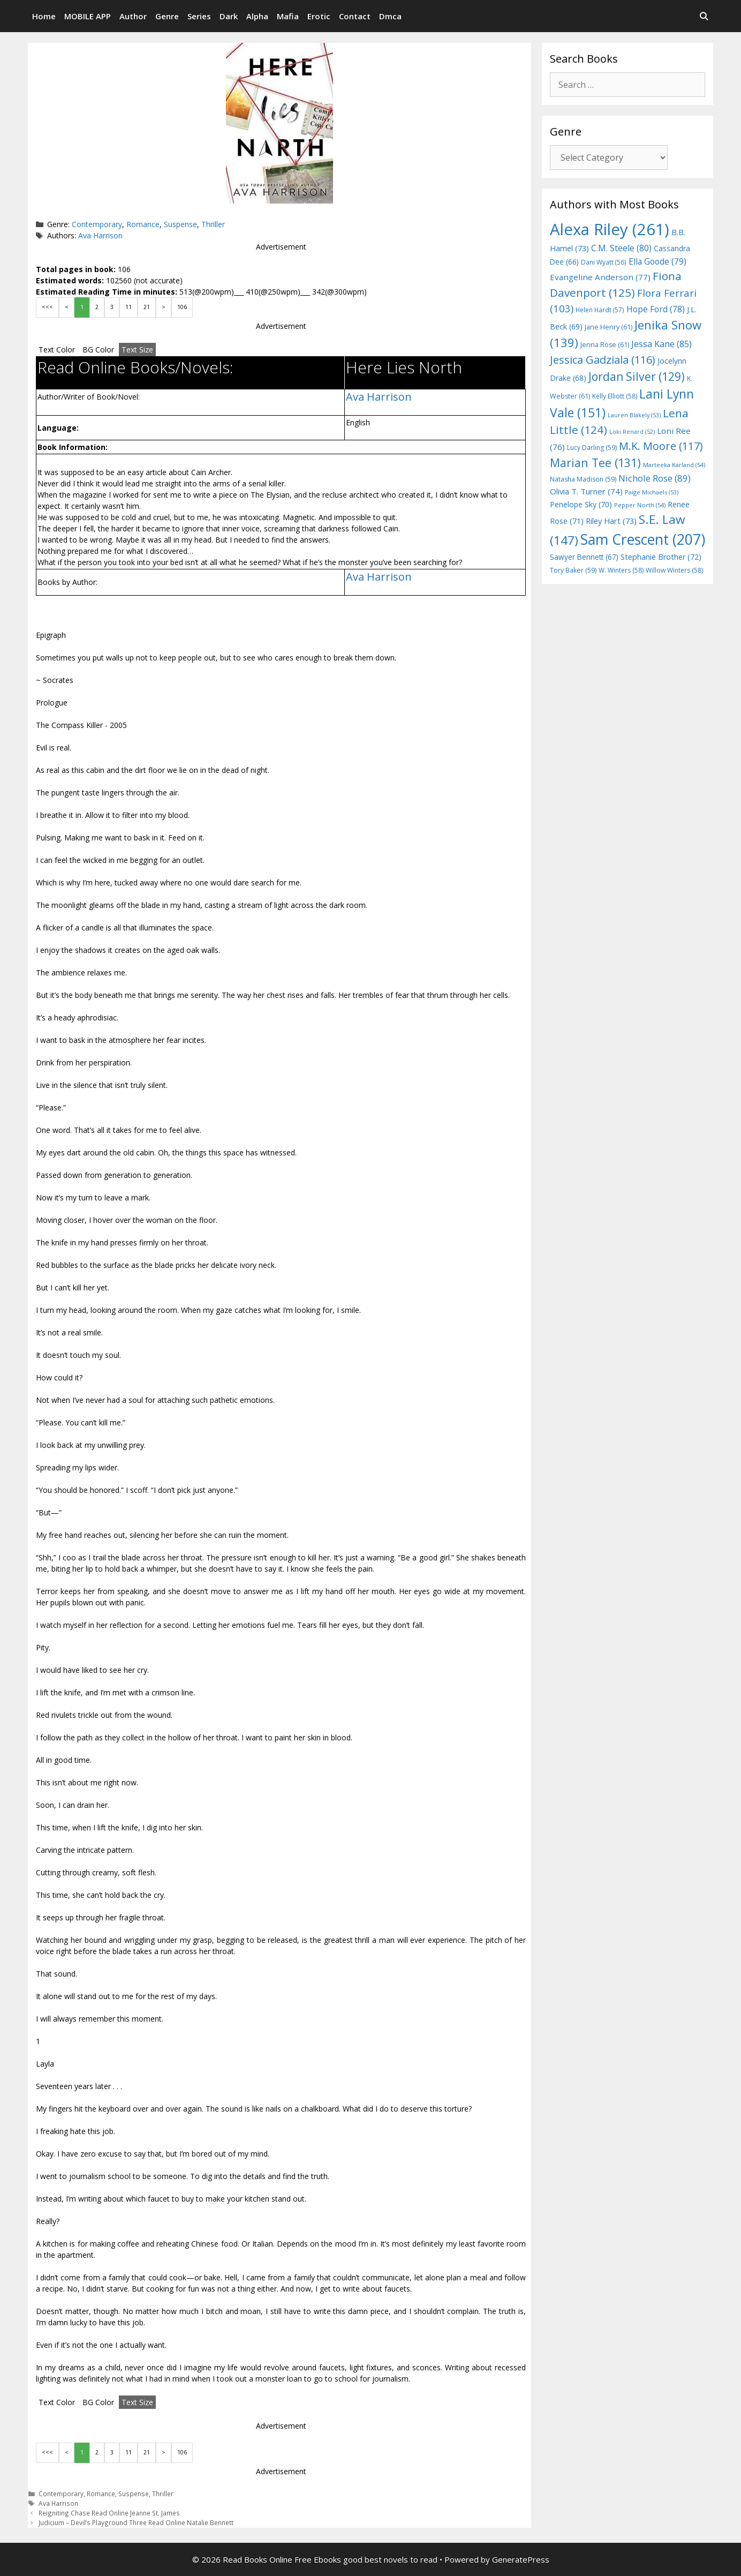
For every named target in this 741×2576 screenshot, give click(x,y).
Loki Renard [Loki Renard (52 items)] (632, 431)
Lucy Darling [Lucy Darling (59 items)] (592, 447)
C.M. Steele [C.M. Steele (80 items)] (621, 248)
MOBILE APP (87, 16)
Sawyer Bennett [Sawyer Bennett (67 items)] (584, 557)
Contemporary (97, 224)
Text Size (137, 349)
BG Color (98, 349)
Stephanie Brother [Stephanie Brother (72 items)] (661, 557)
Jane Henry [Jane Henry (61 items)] (608, 327)
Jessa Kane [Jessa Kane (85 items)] (661, 344)
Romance (143, 224)
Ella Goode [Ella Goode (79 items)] (657, 261)
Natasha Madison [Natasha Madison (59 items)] (583, 479)
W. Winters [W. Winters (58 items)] (621, 570)
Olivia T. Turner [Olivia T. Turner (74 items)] (586, 491)
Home (44, 16)
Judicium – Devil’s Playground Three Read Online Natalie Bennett (136, 2522)
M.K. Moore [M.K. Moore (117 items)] (661, 446)
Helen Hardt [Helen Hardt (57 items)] (600, 309)
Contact (354, 16)
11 (128, 307)
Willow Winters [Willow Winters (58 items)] (674, 570)
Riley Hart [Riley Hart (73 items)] (611, 520)
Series (199, 16)
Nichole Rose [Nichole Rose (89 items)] (654, 478)
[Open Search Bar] (703, 16)
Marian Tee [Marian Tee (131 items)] (595, 462)
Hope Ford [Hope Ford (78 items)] (655, 309)
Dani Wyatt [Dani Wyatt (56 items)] (603, 262)
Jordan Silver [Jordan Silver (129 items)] (636, 376)
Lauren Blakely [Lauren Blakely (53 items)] (634, 415)
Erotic (318, 16)
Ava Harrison (100, 235)
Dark (229, 16)
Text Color (57, 349)
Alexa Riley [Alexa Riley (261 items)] (609, 229)
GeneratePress (520, 2559)
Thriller (213, 224)
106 (182, 307)
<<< (47, 307)
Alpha (257, 16)
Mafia (288, 16)
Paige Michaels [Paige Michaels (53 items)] (651, 492)
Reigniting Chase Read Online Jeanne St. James (109, 2513)
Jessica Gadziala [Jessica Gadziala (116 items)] (602, 359)
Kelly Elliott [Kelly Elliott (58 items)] (614, 396)
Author (133, 16)
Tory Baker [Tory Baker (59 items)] (573, 570)
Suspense (180, 224)
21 (146, 307)
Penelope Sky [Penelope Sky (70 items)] (581, 504)
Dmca (390, 16)
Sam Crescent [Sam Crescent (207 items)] (642, 539)
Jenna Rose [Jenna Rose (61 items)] (604, 344)
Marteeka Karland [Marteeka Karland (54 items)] (674, 465)
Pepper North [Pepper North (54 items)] (640, 505)
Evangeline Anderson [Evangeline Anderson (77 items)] (600, 277)
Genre (167, 16)
